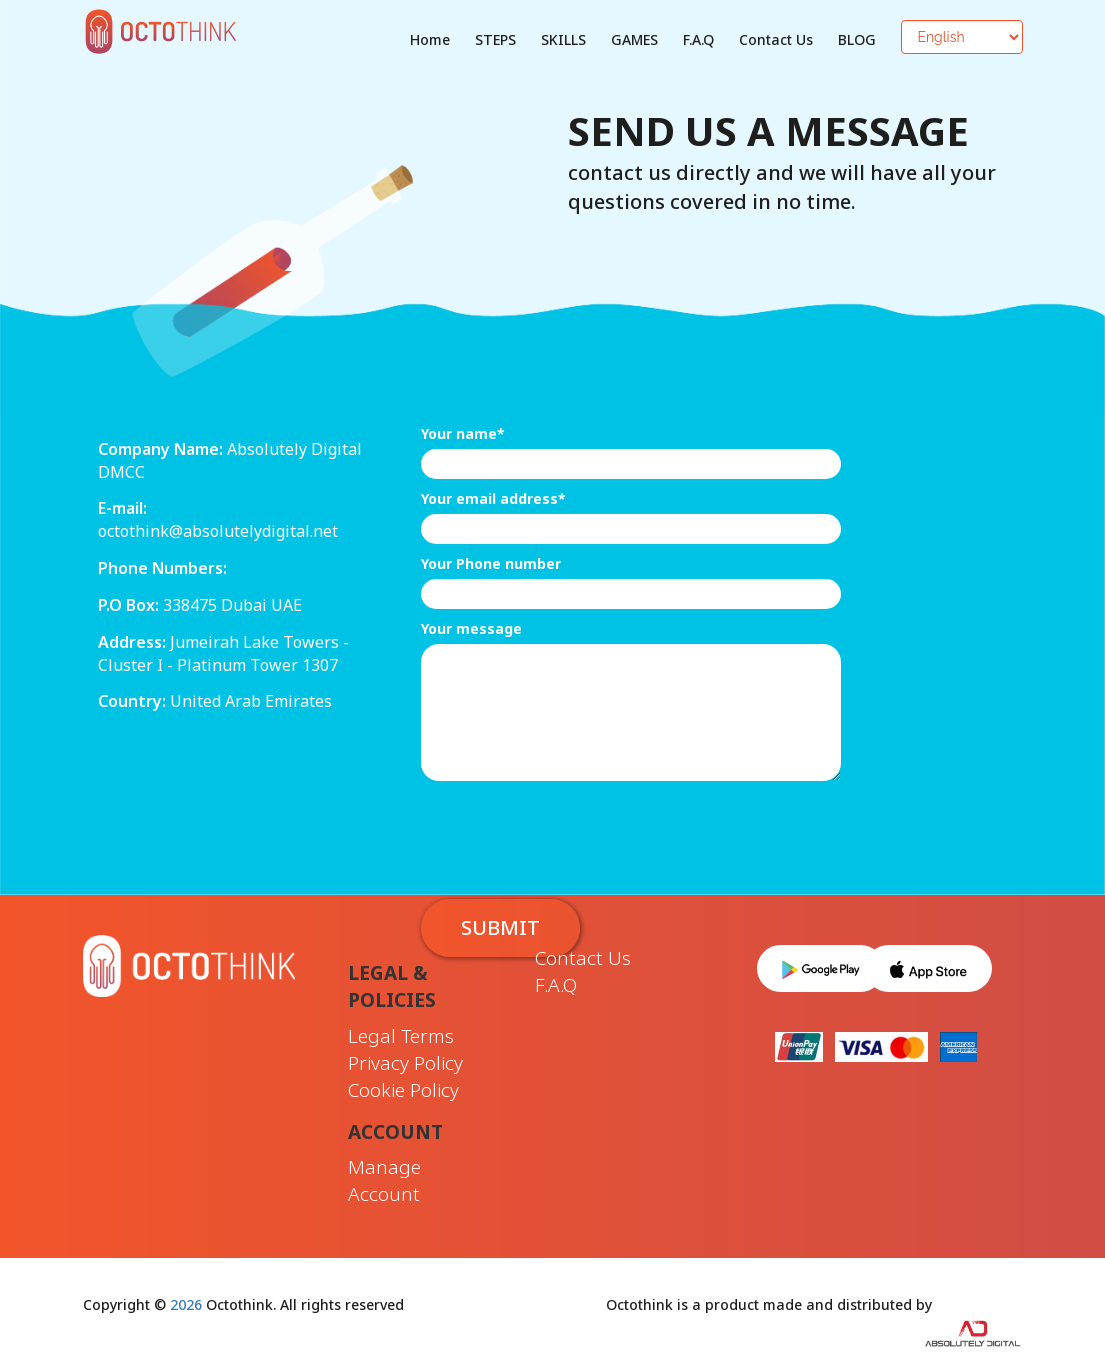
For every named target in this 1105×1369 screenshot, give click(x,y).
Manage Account (384, 1180)
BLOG (857, 39)
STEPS (495, 39)
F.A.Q (698, 39)
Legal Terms (401, 1036)
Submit (500, 927)
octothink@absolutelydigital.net (218, 531)
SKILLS (563, 39)
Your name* (463, 433)
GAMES (634, 39)
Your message (471, 628)
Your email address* (493, 498)
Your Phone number (491, 563)
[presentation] (573, 830)
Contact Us (776, 39)
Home (430, 39)
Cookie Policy (403, 1090)
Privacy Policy (405, 1063)
